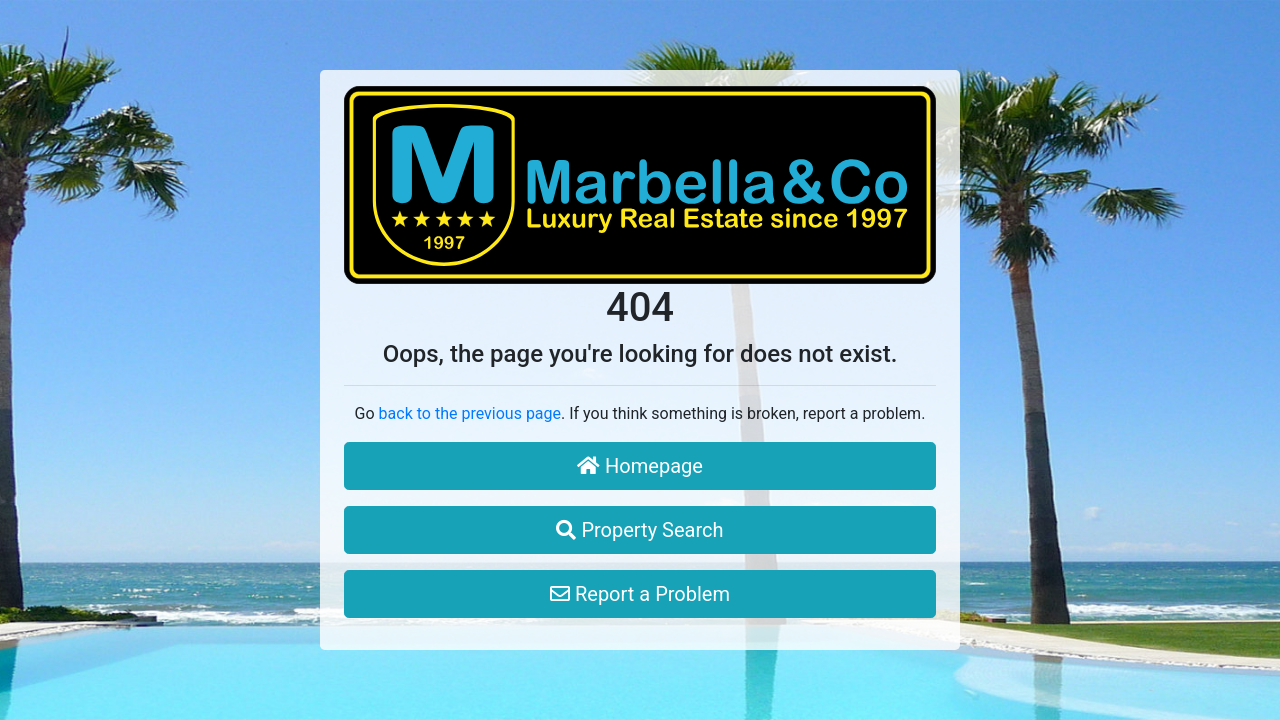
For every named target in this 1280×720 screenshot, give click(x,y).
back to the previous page (470, 413)
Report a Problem (640, 594)
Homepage (640, 466)
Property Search (639, 530)
